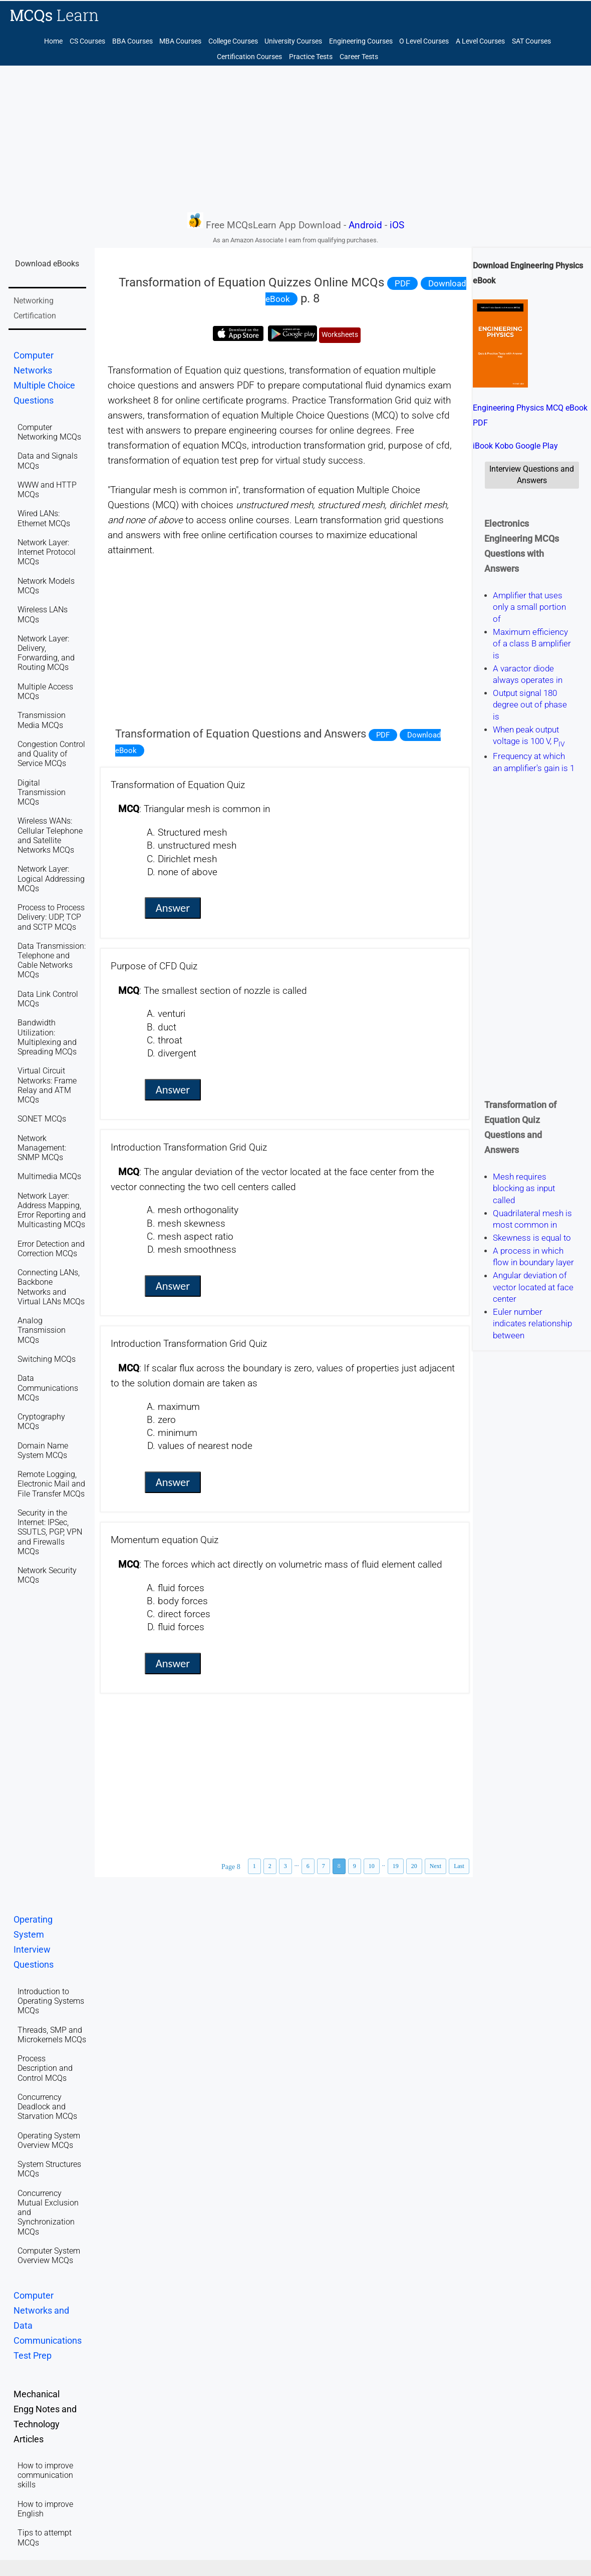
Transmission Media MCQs (42, 719)
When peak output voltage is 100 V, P (529, 735)
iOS (397, 225)
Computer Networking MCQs (49, 432)
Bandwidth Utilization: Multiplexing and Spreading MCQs (47, 1037)
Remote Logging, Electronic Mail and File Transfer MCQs (51, 1483)
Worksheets (340, 334)
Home (53, 41)
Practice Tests (311, 57)
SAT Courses (531, 41)
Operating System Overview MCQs (49, 2140)
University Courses (293, 41)
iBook (483, 446)
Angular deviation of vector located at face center (533, 1287)
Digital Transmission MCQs (42, 792)
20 (414, 1866)
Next (435, 1866)
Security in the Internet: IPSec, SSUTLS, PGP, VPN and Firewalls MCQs (50, 1532)
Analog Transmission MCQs (42, 1330)
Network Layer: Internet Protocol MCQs (47, 552)
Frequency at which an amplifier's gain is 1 (533, 762)
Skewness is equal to (532, 1238)
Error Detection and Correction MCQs (51, 1248)
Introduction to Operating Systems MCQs (51, 2001)
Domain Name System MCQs (43, 1450)
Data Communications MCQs (48, 1387)
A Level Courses (480, 41)
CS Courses (87, 41)
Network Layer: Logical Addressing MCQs (51, 878)
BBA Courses (132, 41)
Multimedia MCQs (49, 1176)
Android (365, 225)
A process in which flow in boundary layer (533, 1256)
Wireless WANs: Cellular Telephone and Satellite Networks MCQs (50, 835)
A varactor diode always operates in (527, 674)
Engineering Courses (361, 41)
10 (372, 1866)
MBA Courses (180, 41)
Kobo (504, 446)
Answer (173, 908)
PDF (402, 283)
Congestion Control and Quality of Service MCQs (51, 754)
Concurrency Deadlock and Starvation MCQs (47, 2106)
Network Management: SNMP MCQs (42, 1148)
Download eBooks (47, 263)
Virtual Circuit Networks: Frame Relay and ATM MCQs (47, 1085)
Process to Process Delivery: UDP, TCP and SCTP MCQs (51, 917)
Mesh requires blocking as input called (524, 1188)
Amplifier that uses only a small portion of (529, 607)
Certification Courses (249, 57)
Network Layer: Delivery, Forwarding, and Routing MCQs (46, 653)
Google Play (536, 446)
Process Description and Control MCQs (45, 2068)
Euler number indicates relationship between (532, 1323)
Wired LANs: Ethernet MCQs (44, 518)
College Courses (233, 41)
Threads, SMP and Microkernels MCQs (52, 2034)
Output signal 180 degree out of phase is (530, 704)
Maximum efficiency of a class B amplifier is (532, 643)
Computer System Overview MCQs (49, 2255)
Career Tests (359, 57)
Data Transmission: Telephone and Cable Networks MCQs (52, 960)
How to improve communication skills (45, 2475)
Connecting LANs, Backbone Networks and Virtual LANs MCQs (51, 1287)
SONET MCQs (42, 1119)
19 (396, 1866)
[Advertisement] (295, 138)
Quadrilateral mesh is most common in (532, 1219)
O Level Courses (424, 41)
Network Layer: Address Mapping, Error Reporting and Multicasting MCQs (52, 1210)
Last (459, 1866)
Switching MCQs (47, 1359)
